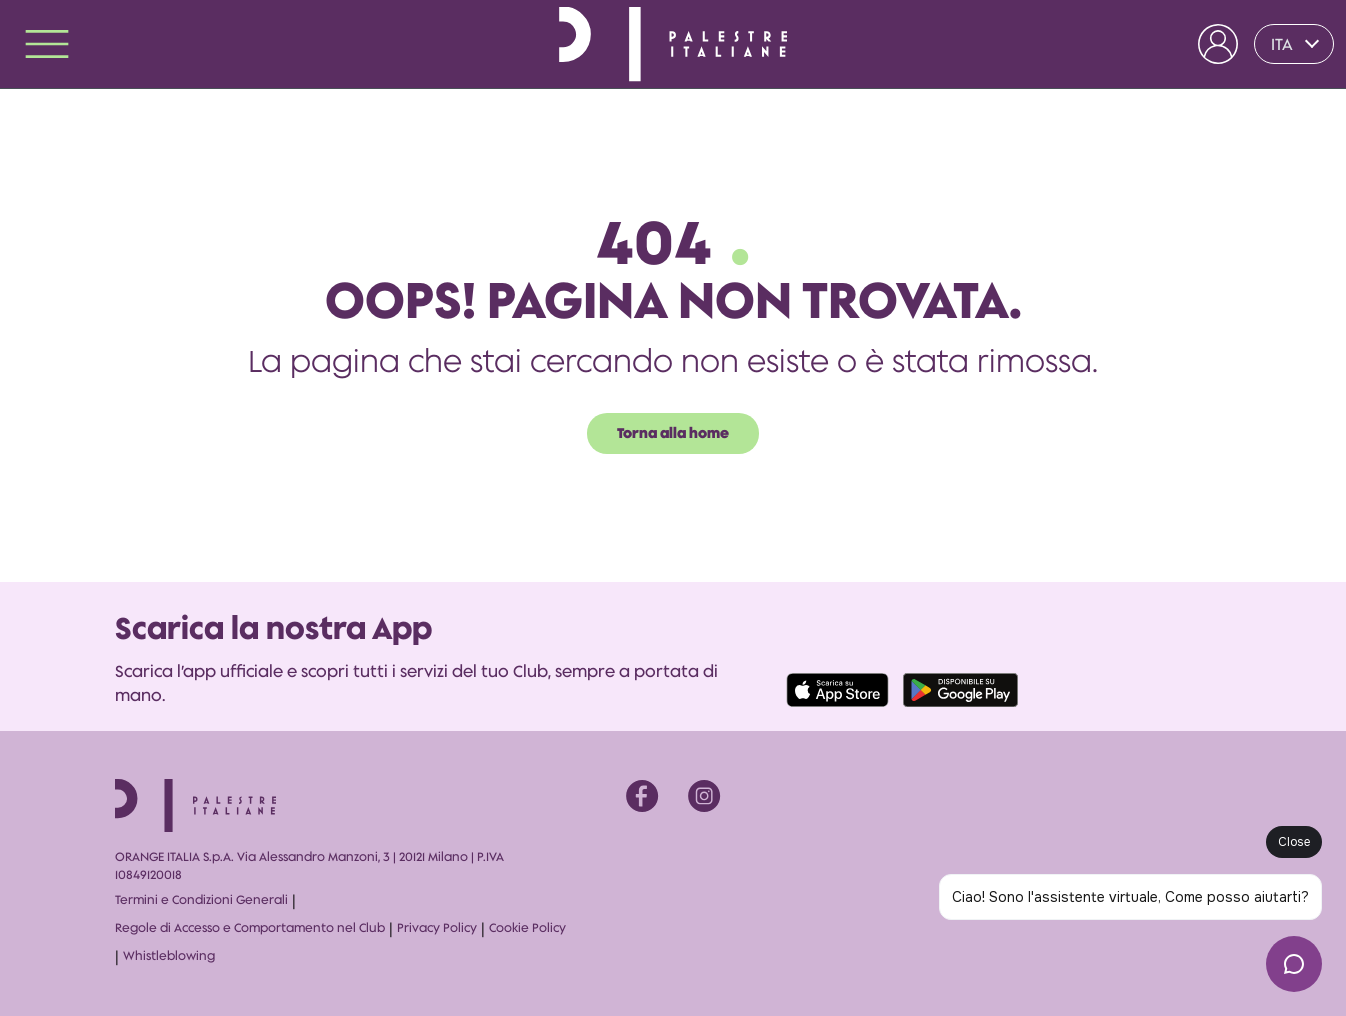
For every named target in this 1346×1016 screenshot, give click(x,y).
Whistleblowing (169, 955)
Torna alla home (673, 433)
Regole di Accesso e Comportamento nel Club (250, 927)
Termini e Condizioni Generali (201, 899)
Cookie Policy (527, 927)
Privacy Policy (437, 927)
